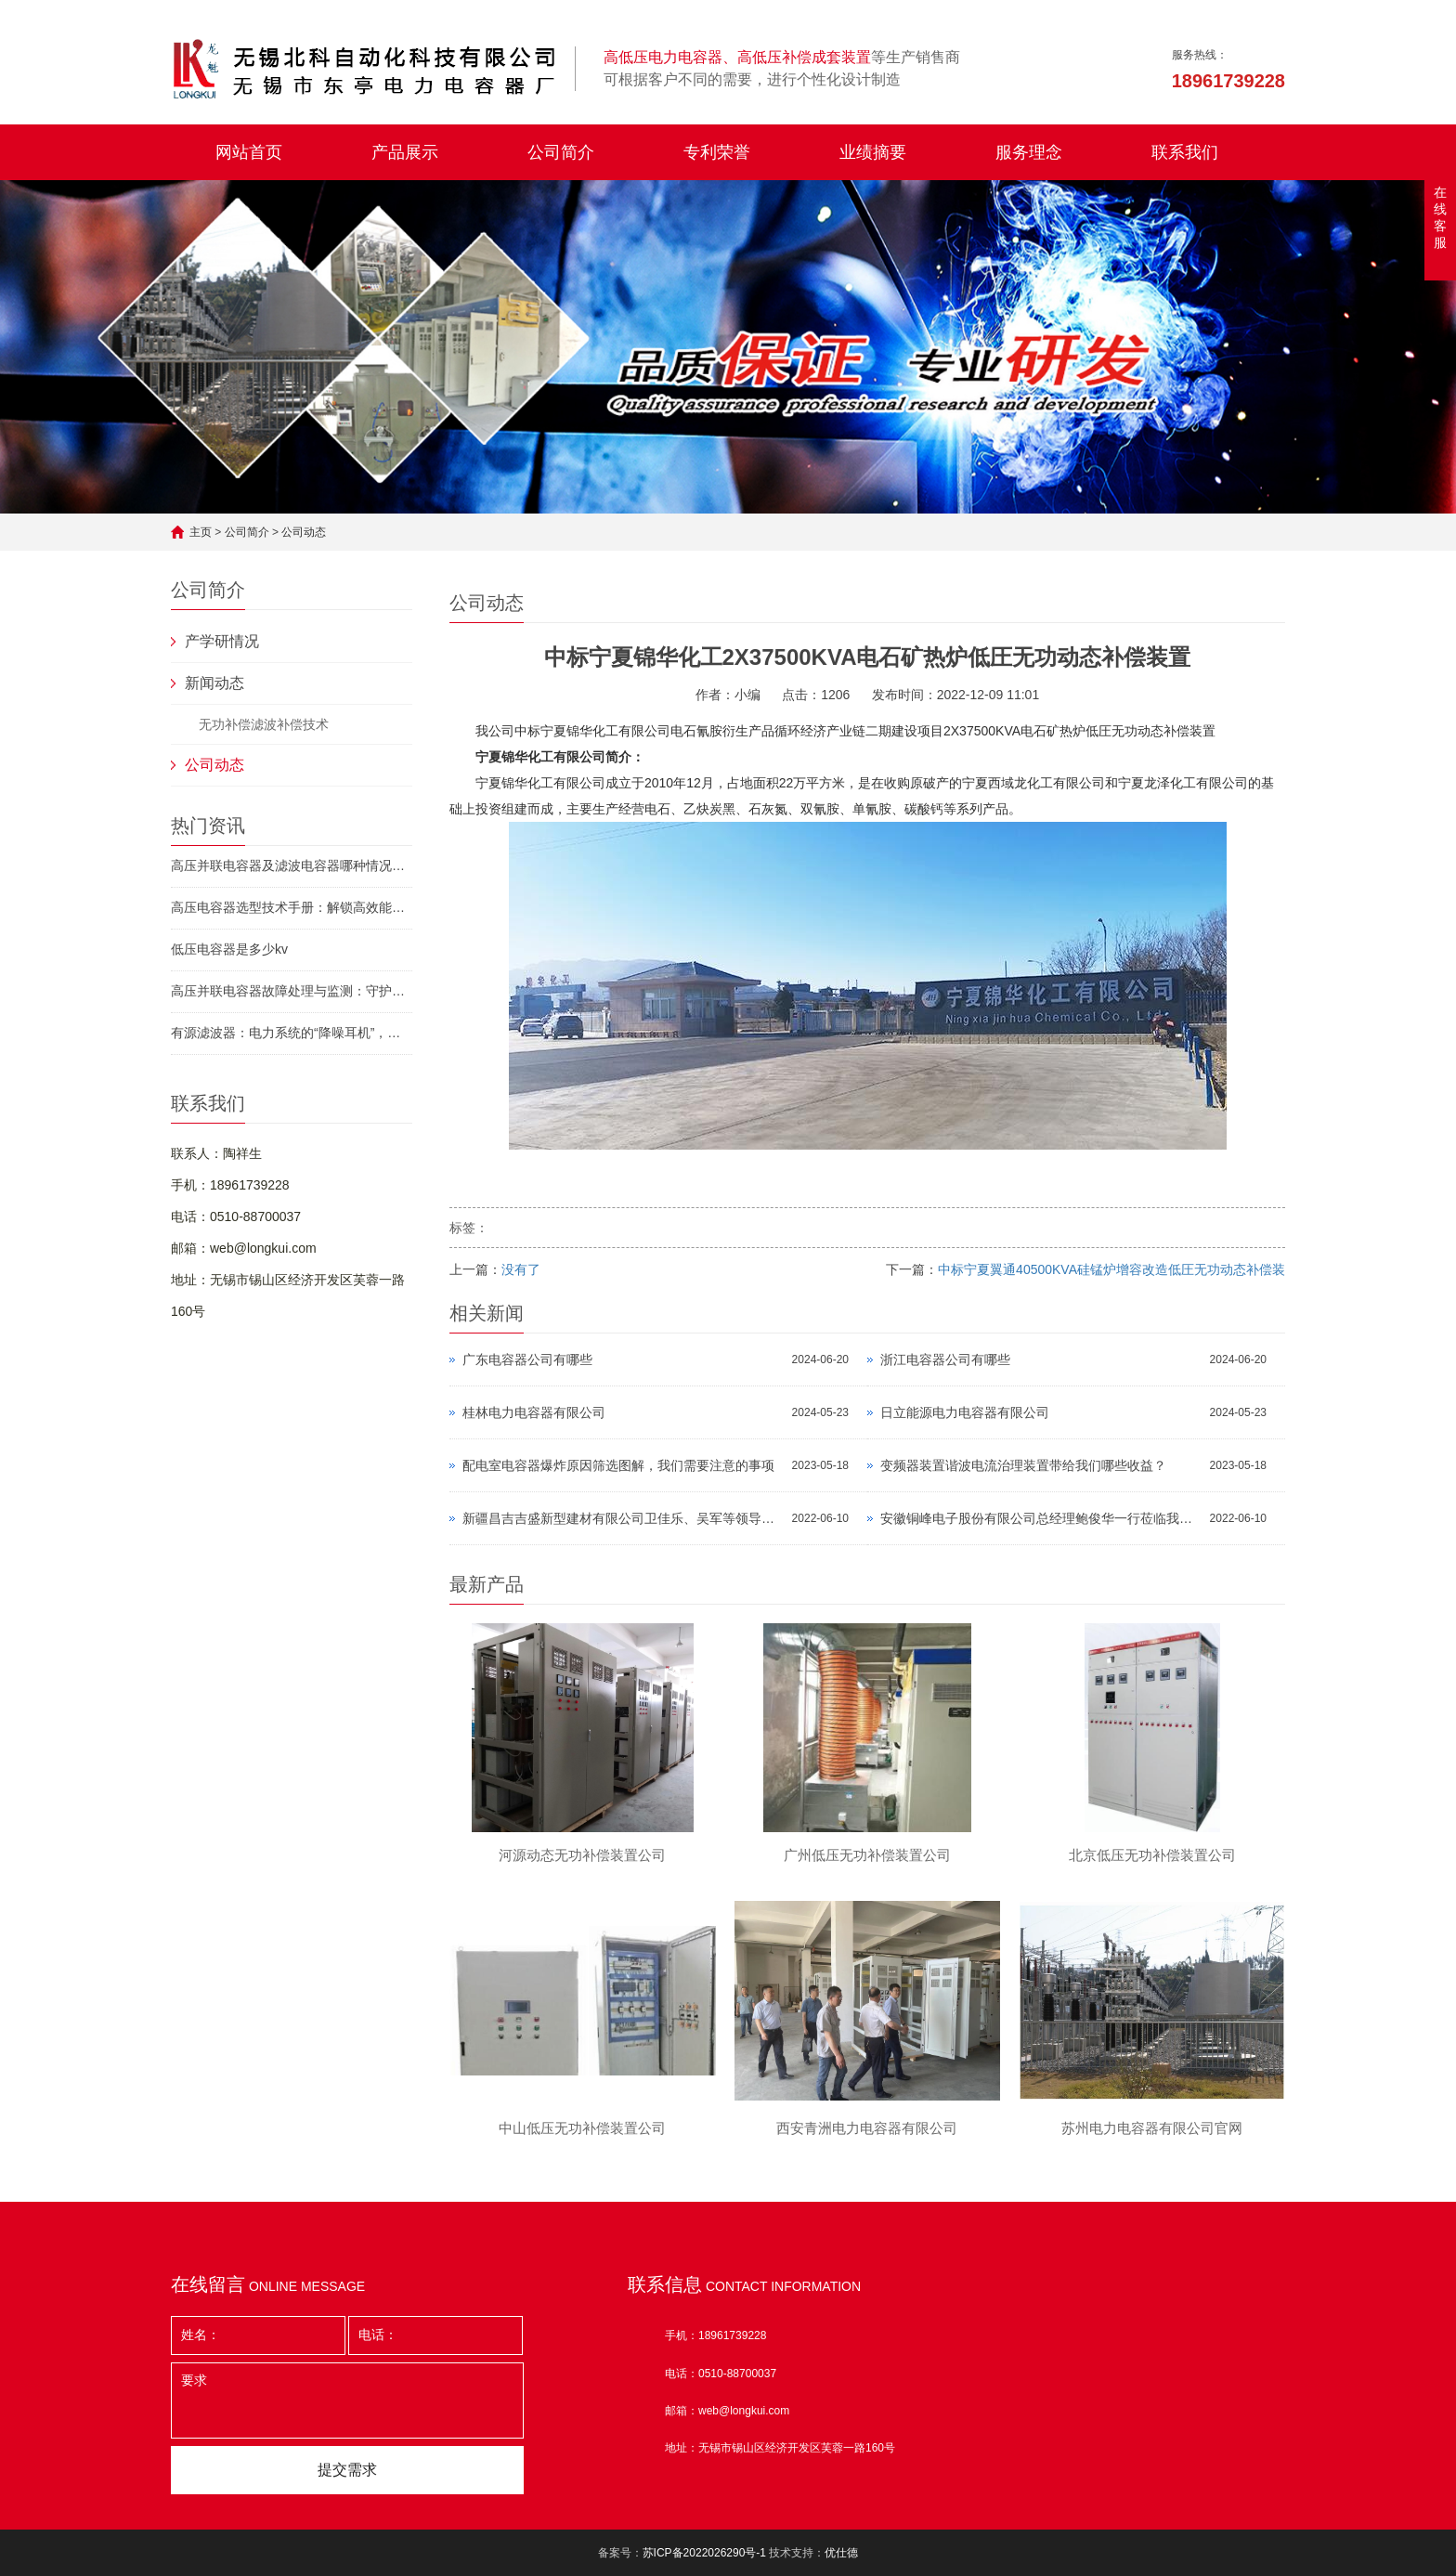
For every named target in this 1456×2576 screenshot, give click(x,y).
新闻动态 (214, 683)
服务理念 (1028, 152)
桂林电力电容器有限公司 (533, 1412)
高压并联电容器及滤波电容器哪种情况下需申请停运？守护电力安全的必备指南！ (291, 865)
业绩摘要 (872, 152)
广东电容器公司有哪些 (527, 1359)
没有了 (520, 1269)
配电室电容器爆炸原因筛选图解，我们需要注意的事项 (618, 1465)
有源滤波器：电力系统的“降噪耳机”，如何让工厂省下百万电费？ (291, 1032)
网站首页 (248, 152)
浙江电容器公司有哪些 (945, 1359)
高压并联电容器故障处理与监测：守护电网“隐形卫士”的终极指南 (291, 990)
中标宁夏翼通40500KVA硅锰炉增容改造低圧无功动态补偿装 (1111, 1269)
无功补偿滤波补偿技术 (264, 724)
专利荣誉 (716, 152)
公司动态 (303, 532)
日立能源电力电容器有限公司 (964, 1412)
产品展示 (404, 152)
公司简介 (560, 152)
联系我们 (1184, 152)
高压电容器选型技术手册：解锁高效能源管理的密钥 (291, 907)
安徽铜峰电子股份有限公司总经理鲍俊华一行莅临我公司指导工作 (1040, 1518)
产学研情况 (222, 641)
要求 (347, 2400)
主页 (200, 532)
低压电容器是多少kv (229, 949)
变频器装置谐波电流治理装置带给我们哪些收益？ (1023, 1465)
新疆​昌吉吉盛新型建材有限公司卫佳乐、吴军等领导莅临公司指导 (622, 1518)
